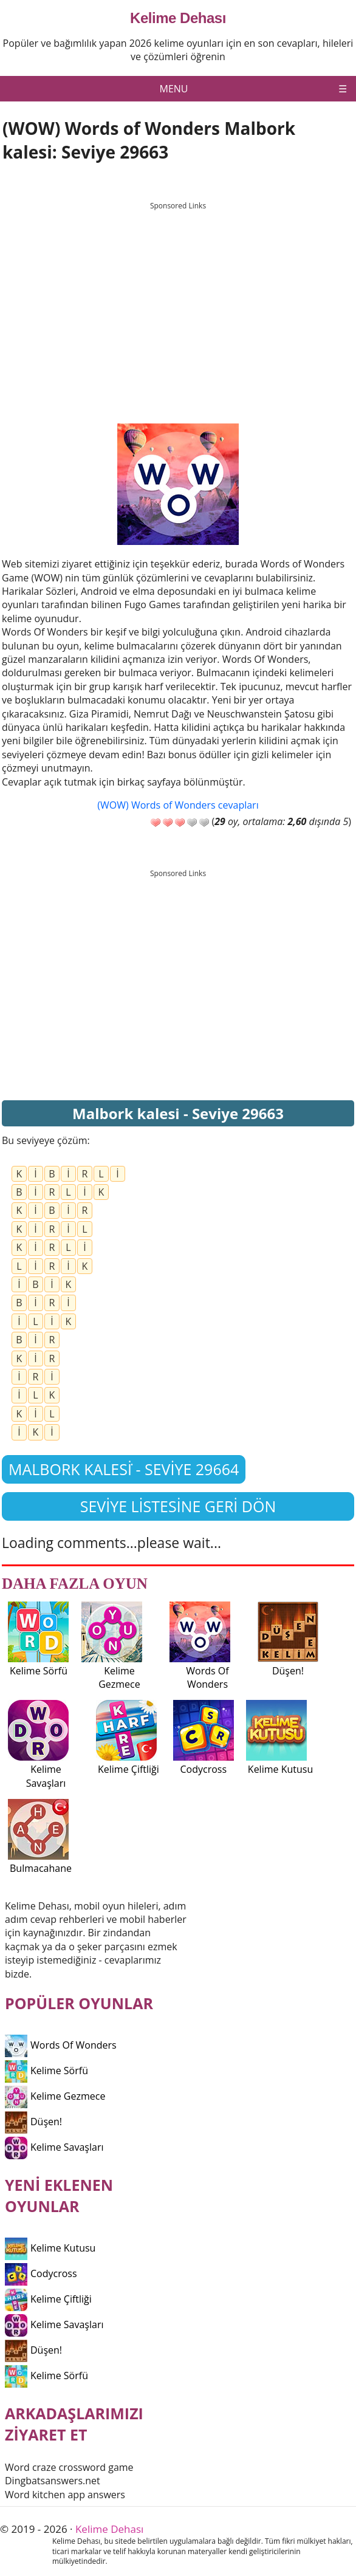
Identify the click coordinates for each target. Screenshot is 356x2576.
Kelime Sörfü (46, 2070)
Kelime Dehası (178, 18)
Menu (174, 88)
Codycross (41, 2273)
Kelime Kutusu (50, 2248)
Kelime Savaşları (54, 2147)
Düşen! (33, 2121)
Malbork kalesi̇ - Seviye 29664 (124, 1469)
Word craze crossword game (69, 2467)
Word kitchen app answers (65, 2494)
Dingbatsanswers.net (52, 2480)
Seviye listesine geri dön (178, 1506)
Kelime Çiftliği (48, 2299)
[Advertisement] (178, 301)
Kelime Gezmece (55, 2096)
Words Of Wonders (61, 2045)
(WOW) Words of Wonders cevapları (177, 805)
